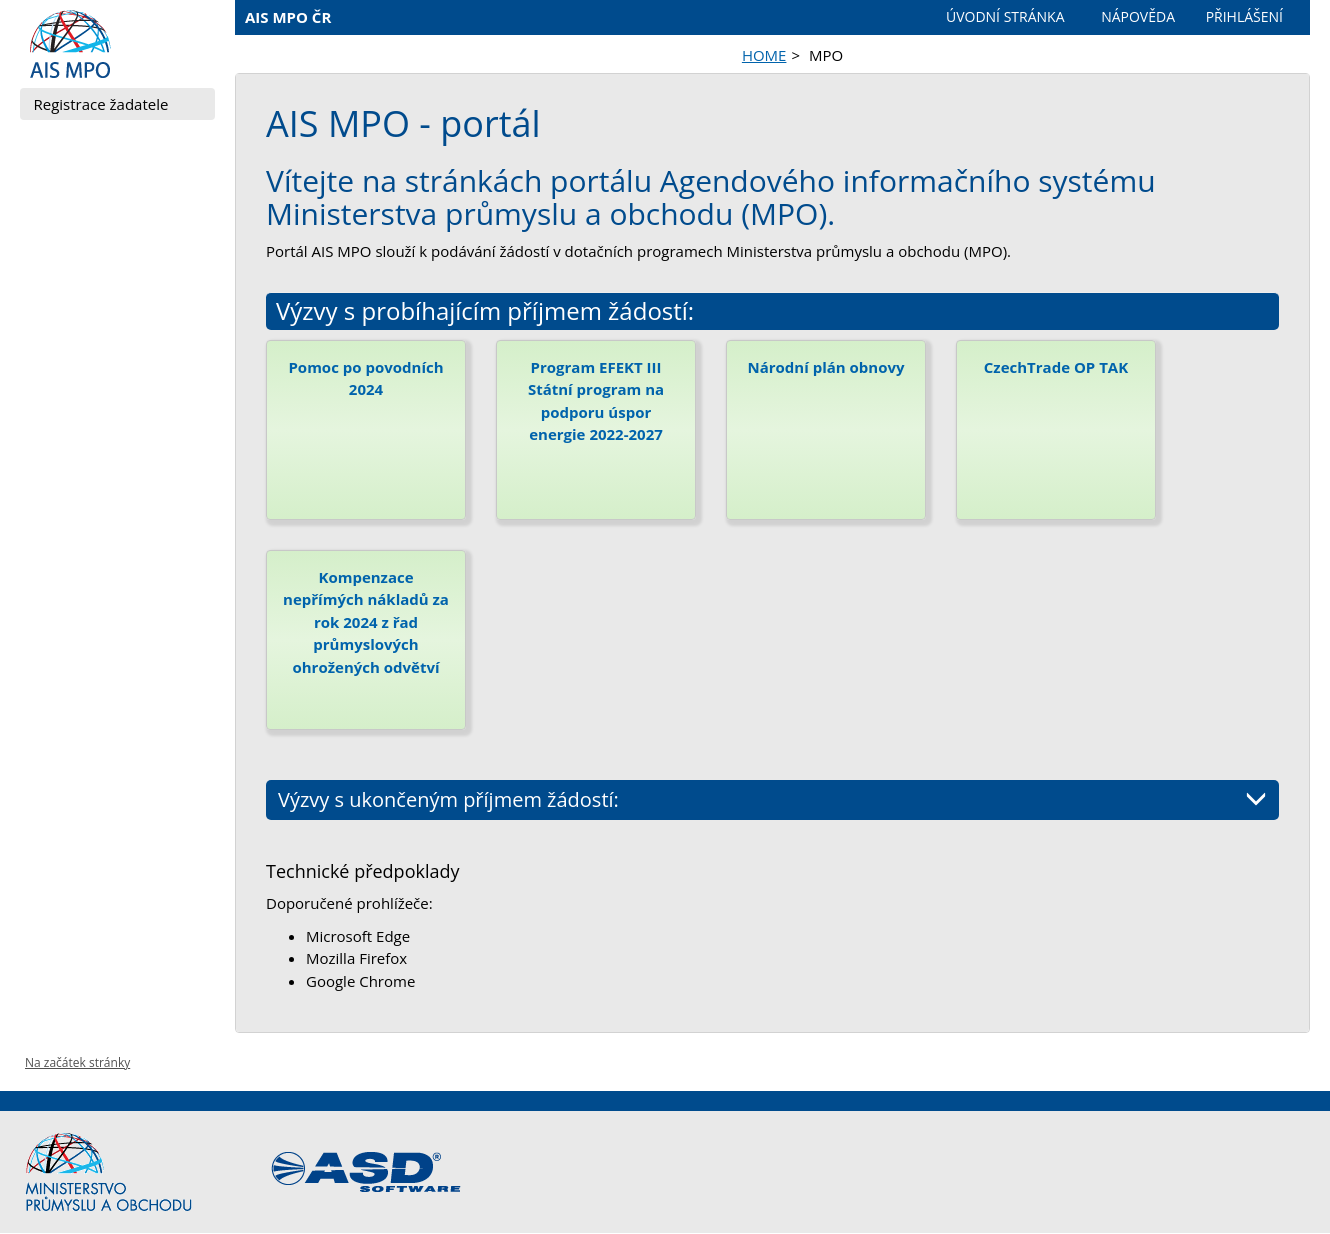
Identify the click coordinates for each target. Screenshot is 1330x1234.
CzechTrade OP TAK (1056, 367)
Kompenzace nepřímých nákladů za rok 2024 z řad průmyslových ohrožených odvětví (366, 622)
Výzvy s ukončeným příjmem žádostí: (772, 799)
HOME (764, 55)
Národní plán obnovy (825, 367)
